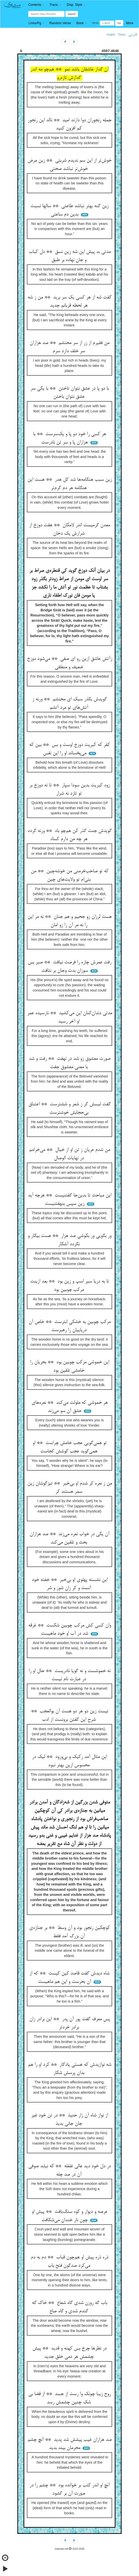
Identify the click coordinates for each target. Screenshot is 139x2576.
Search (72, 14)
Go (119, 23)
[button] (36, 4)
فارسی (132, 34)
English (111, 34)
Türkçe (122, 34)
